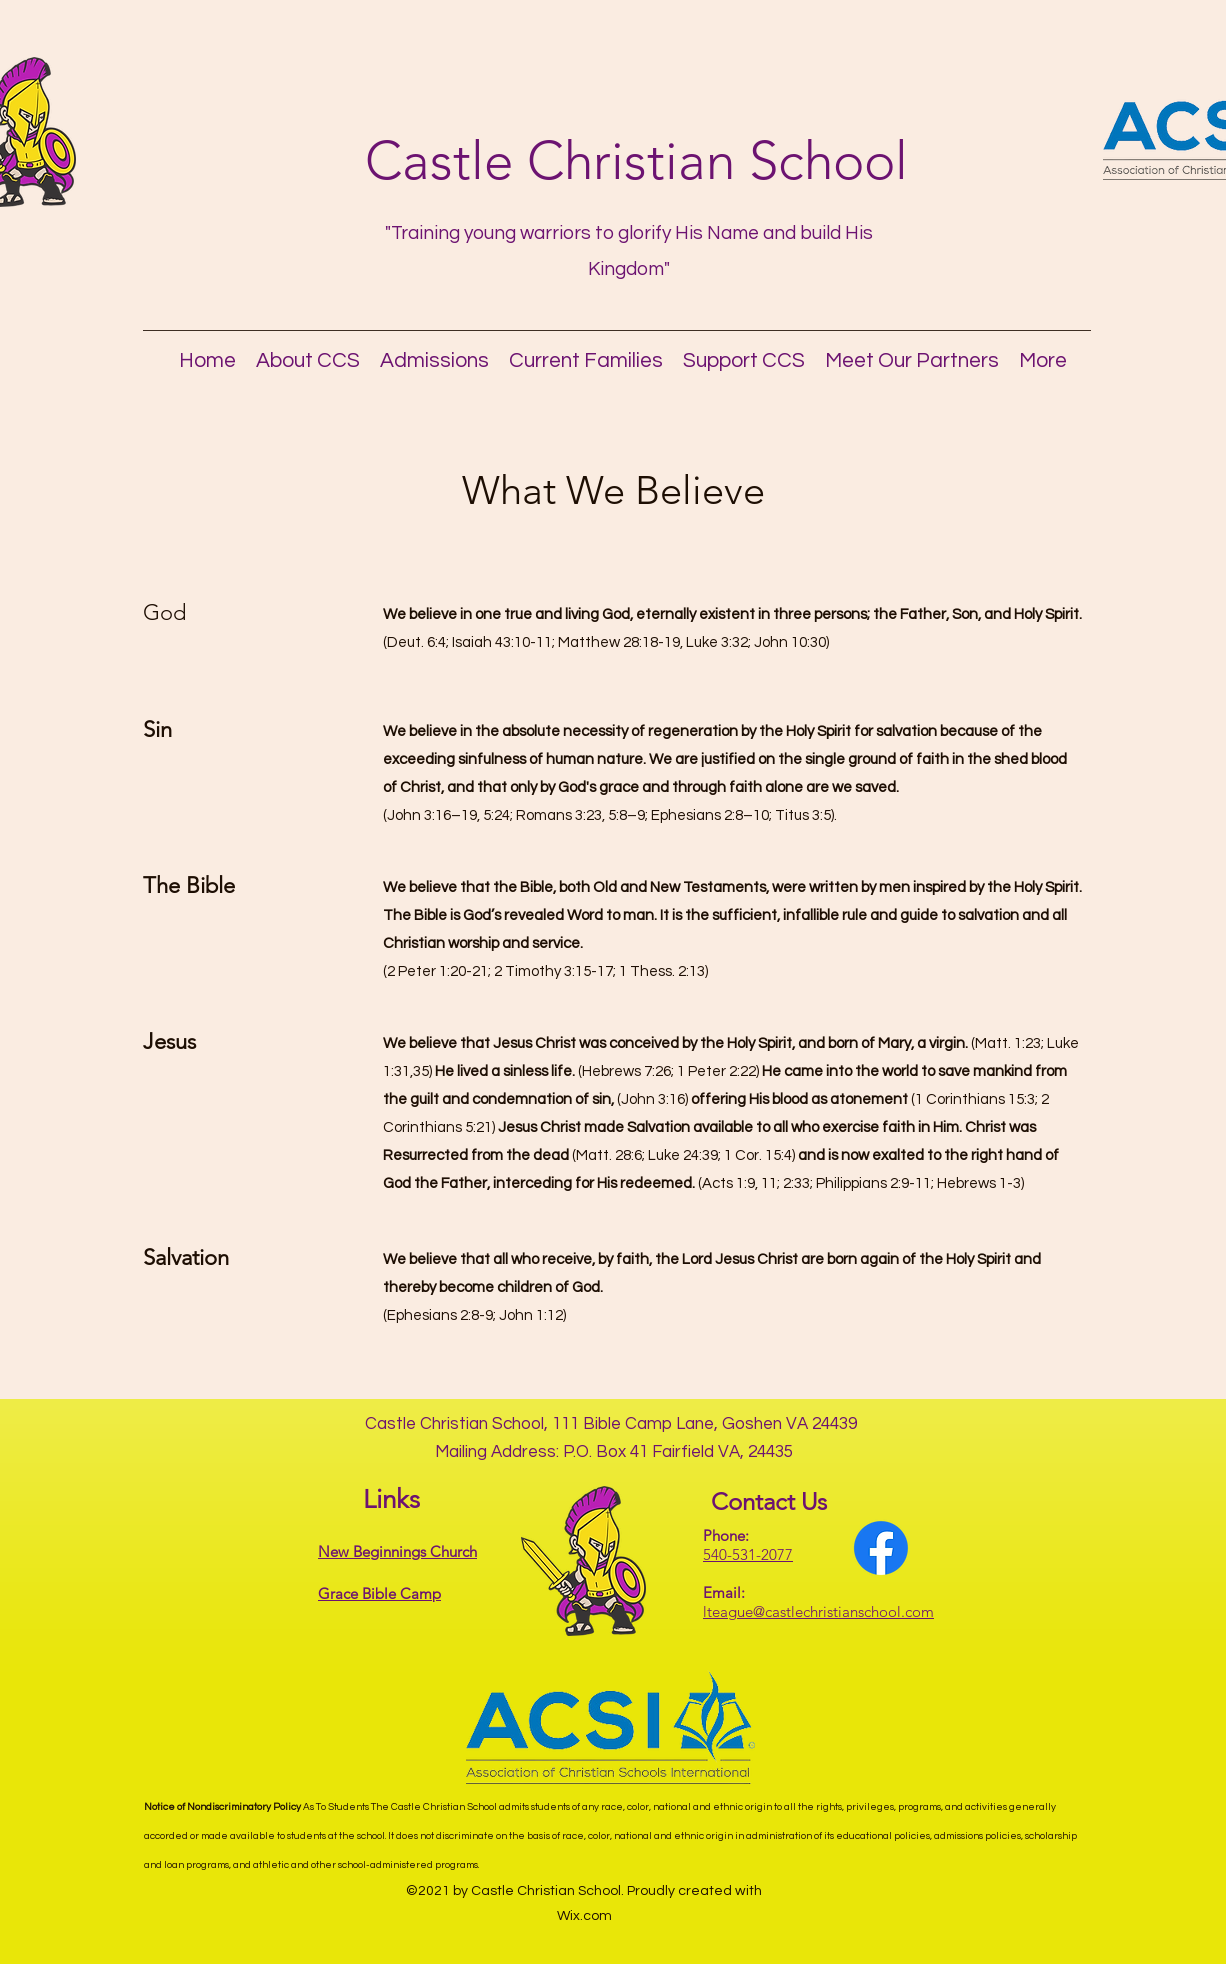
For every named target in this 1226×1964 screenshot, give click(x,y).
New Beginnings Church (397, 1551)
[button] (308, 357)
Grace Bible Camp (379, 1593)
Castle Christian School (636, 160)
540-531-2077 (748, 1554)
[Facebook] (881, 1548)
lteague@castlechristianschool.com (818, 1611)
